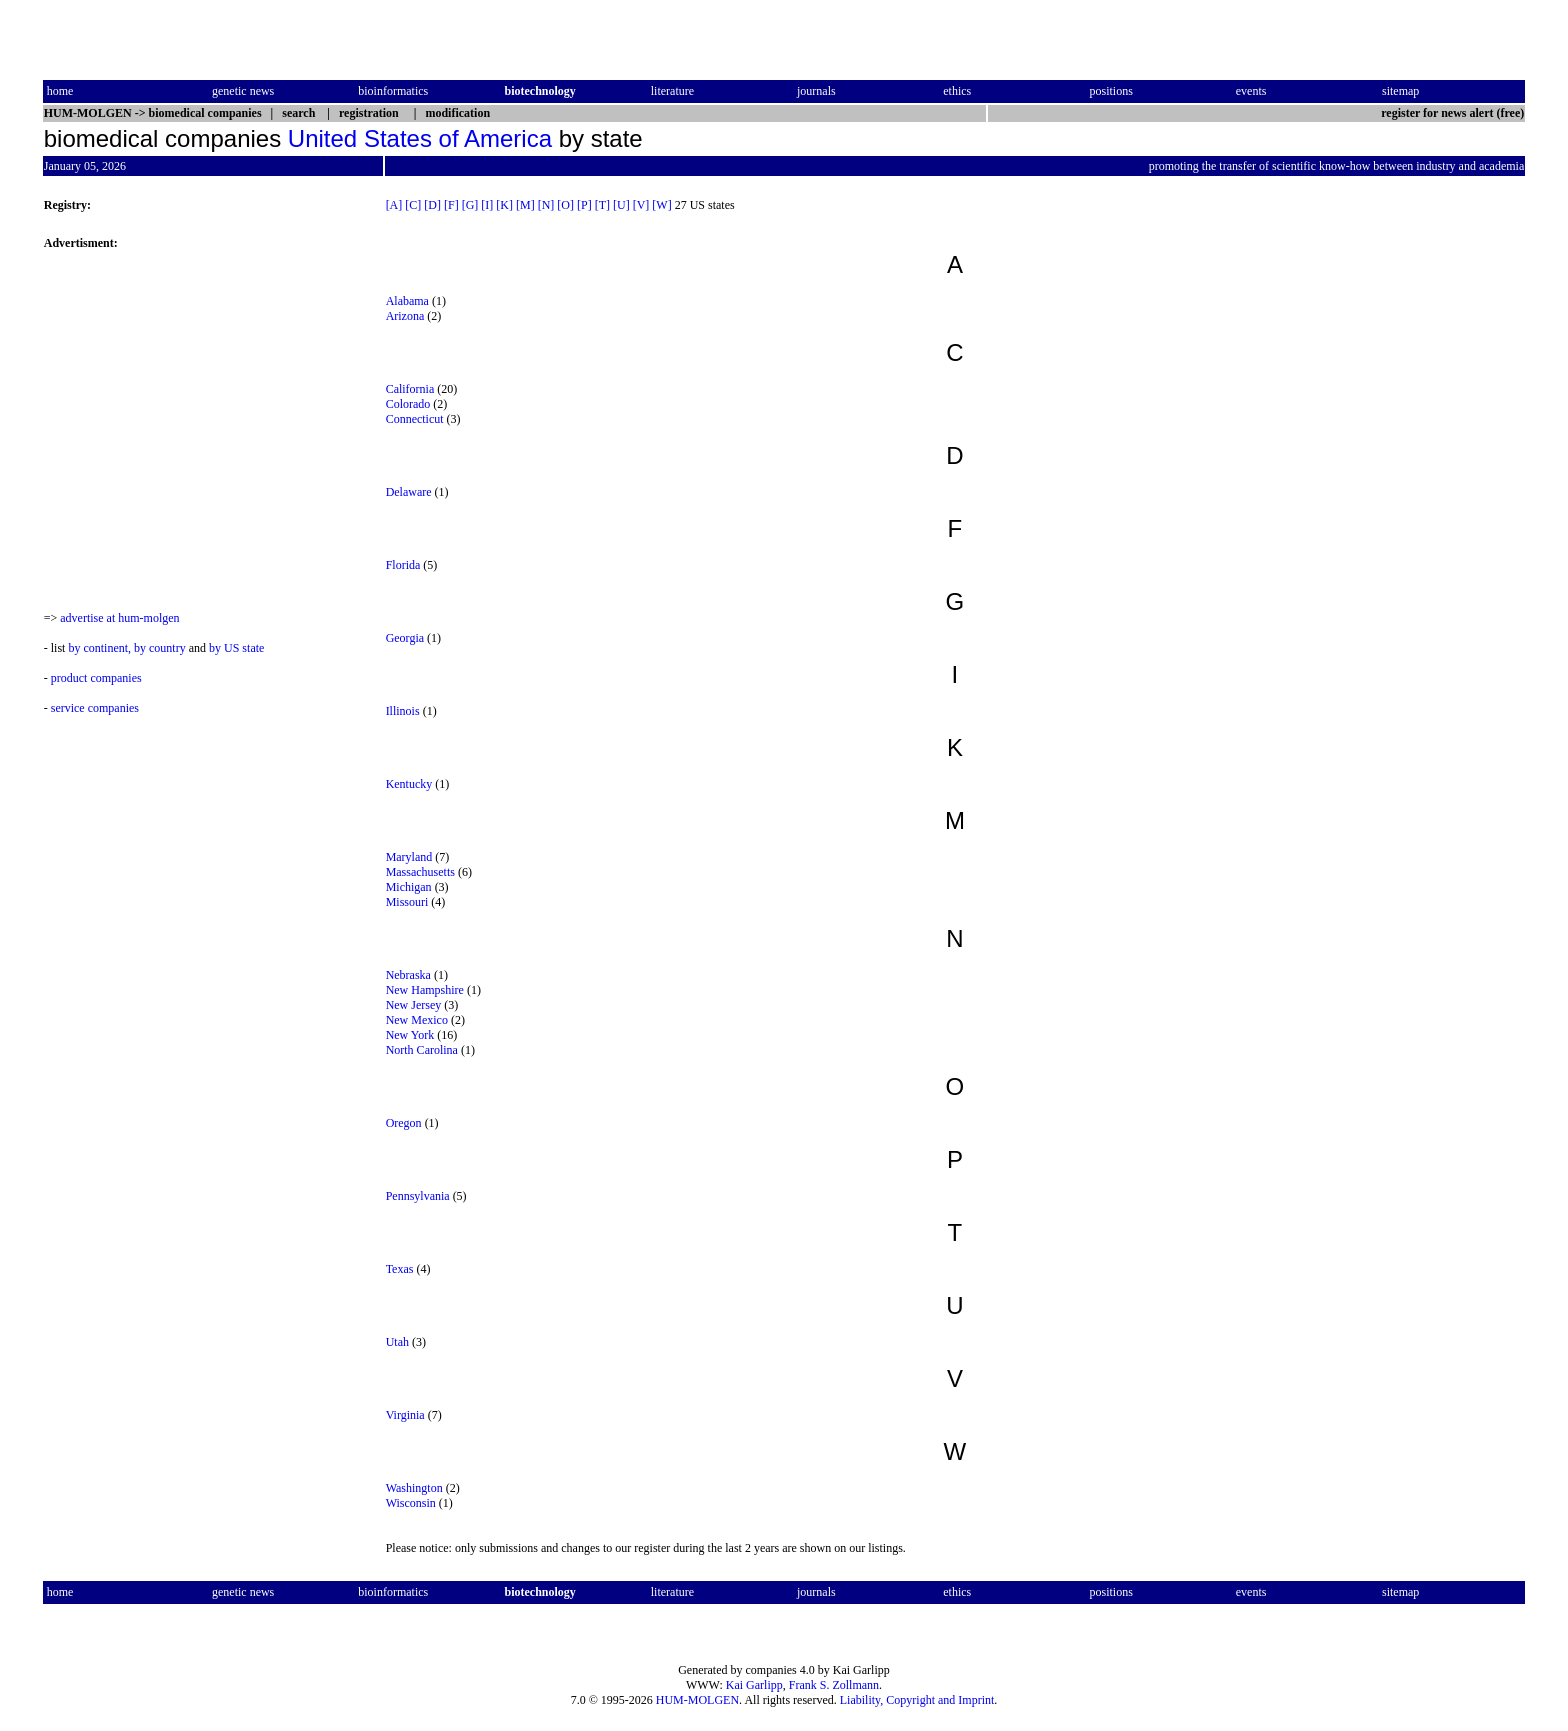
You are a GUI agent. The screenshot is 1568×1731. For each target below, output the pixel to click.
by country (160, 648)
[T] (602, 205)
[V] (641, 205)
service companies (95, 708)
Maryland (409, 857)
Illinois (403, 711)
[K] (504, 205)
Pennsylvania (418, 1196)
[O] (565, 205)
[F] (451, 205)
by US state (236, 648)
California (410, 389)
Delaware (409, 492)
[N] (546, 205)
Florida (403, 565)
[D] (432, 205)
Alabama (407, 301)
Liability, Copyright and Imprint (917, 1700)
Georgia (405, 638)
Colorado (408, 404)
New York (410, 1035)
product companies (96, 678)
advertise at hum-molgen (119, 618)
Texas (400, 1269)
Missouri (407, 902)
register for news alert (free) (1452, 113)
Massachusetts (420, 872)
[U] (621, 205)
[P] (584, 205)
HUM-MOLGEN (697, 1700)
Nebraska (408, 975)
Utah (397, 1342)
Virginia (405, 1415)
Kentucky (409, 784)
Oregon (404, 1123)
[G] (470, 205)
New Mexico (417, 1020)
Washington (414, 1488)
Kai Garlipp (754, 1685)
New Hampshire (425, 990)
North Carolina (422, 1050)
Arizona (405, 316)
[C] (413, 205)
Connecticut (415, 419)
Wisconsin (411, 1503)
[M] (525, 205)
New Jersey (414, 1005)
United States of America (420, 138)
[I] (487, 205)
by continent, (99, 648)
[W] (661, 205)
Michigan (409, 887)
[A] (394, 205)
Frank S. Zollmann (834, 1685)
